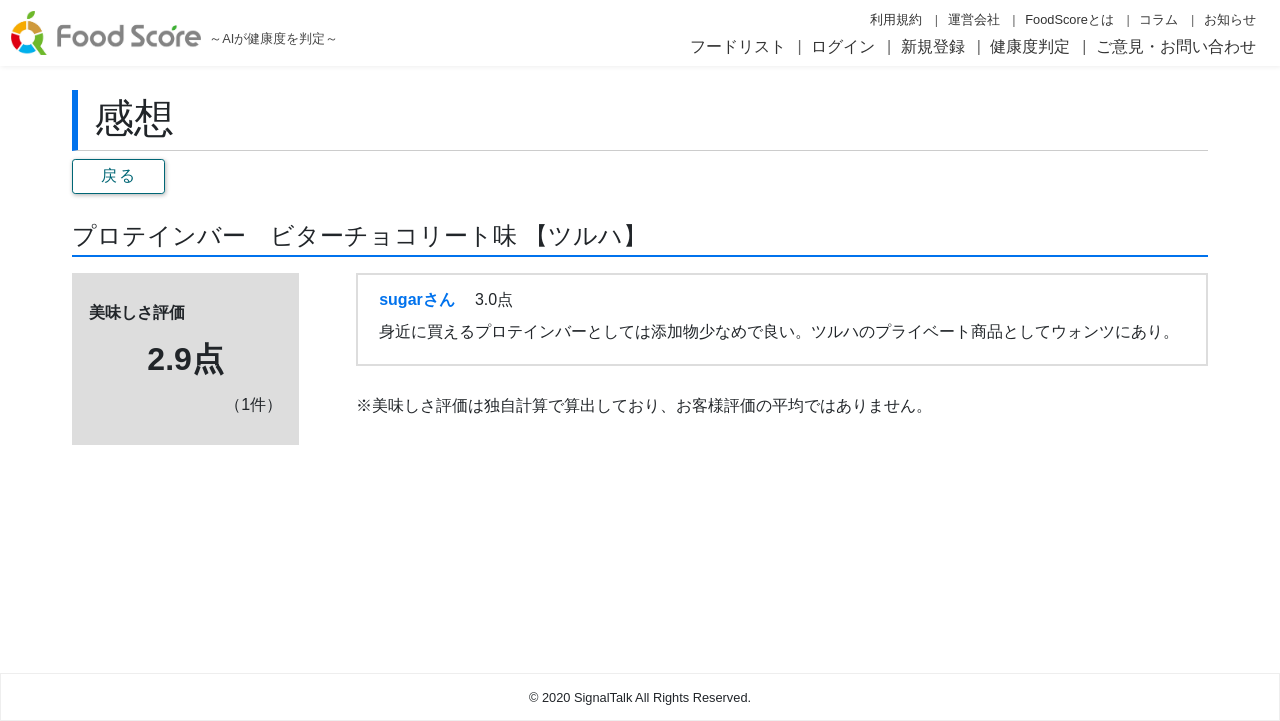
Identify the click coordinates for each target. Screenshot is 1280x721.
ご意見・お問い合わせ (1176, 46)
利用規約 (896, 19)
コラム (1158, 19)
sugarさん (417, 299)
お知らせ (1230, 19)
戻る (118, 175)
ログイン (843, 46)
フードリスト (738, 46)
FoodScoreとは (1069, 19)
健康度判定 (1030, 46)
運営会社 (974, 19)
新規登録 (933, 46)
